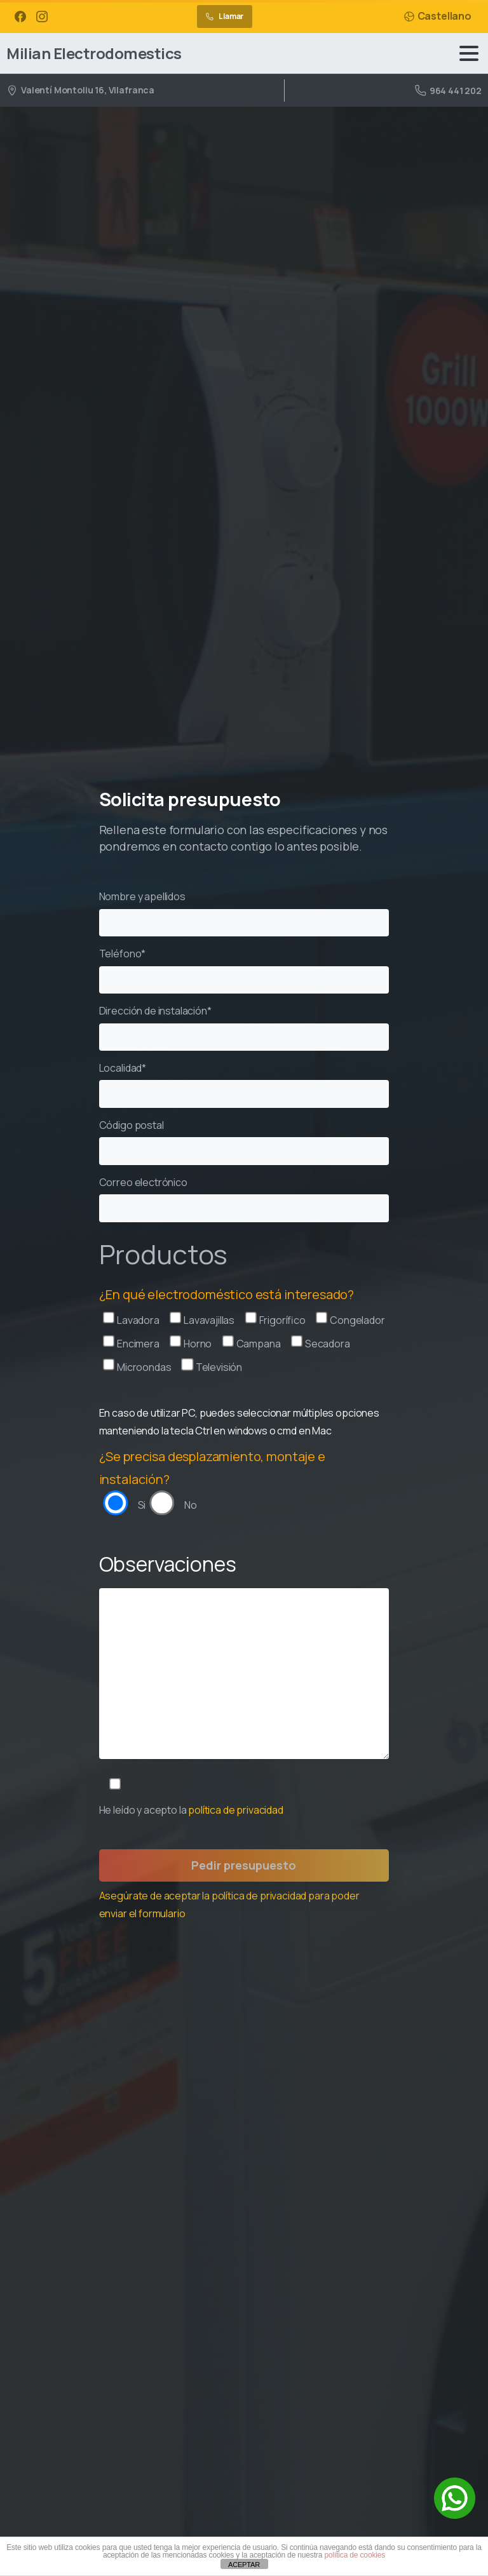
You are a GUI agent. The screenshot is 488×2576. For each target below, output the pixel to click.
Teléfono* (244, 970)
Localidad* (244, 1084)
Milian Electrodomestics (94, 53)
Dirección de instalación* (244, 1027)
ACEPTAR (244, 2564)
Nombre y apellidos (244, 912)
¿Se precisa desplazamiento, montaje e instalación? (212, 1468)
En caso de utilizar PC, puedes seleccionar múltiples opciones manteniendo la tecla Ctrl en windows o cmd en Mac (239, 1422)
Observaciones (167, 1564)
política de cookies (354, 2555)
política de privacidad (235, 1810)
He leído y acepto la (191, 1810)
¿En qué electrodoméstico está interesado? (226, 1294)
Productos (163, 1254)
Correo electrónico (244, 1198)
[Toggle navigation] (469, 53)
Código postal (244, 1141)
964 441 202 (448, 90)
